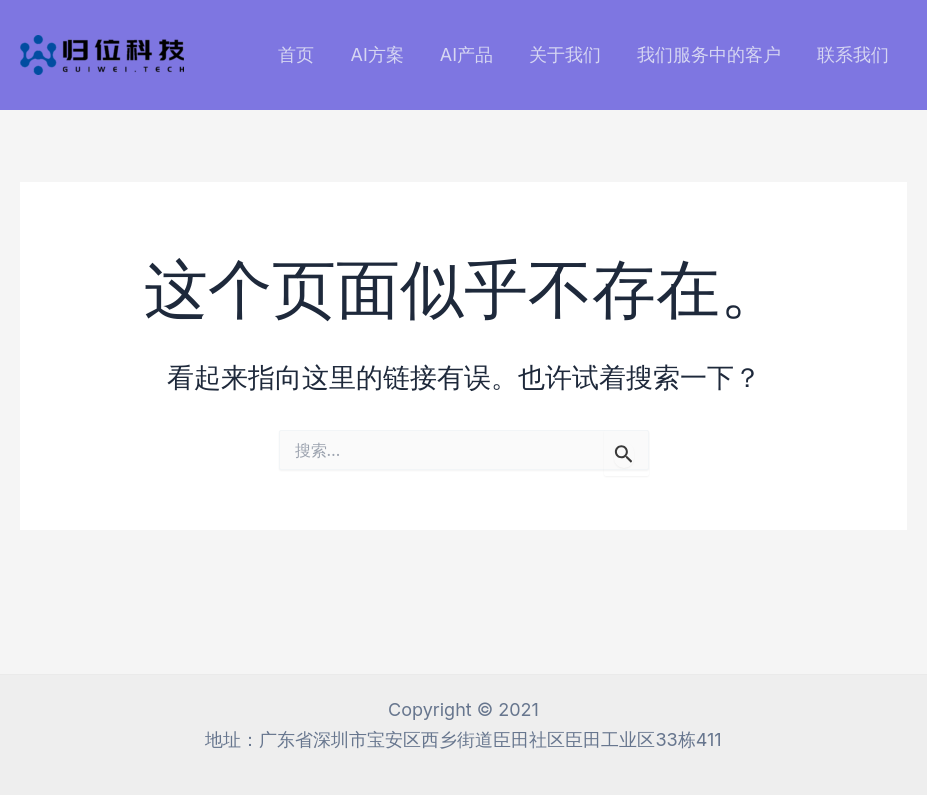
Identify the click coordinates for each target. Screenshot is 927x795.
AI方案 (376, 54)
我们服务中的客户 (709, 54)
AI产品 (466, 54)
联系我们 (853, 54)
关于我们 (565, 54)
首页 (296, 54)
